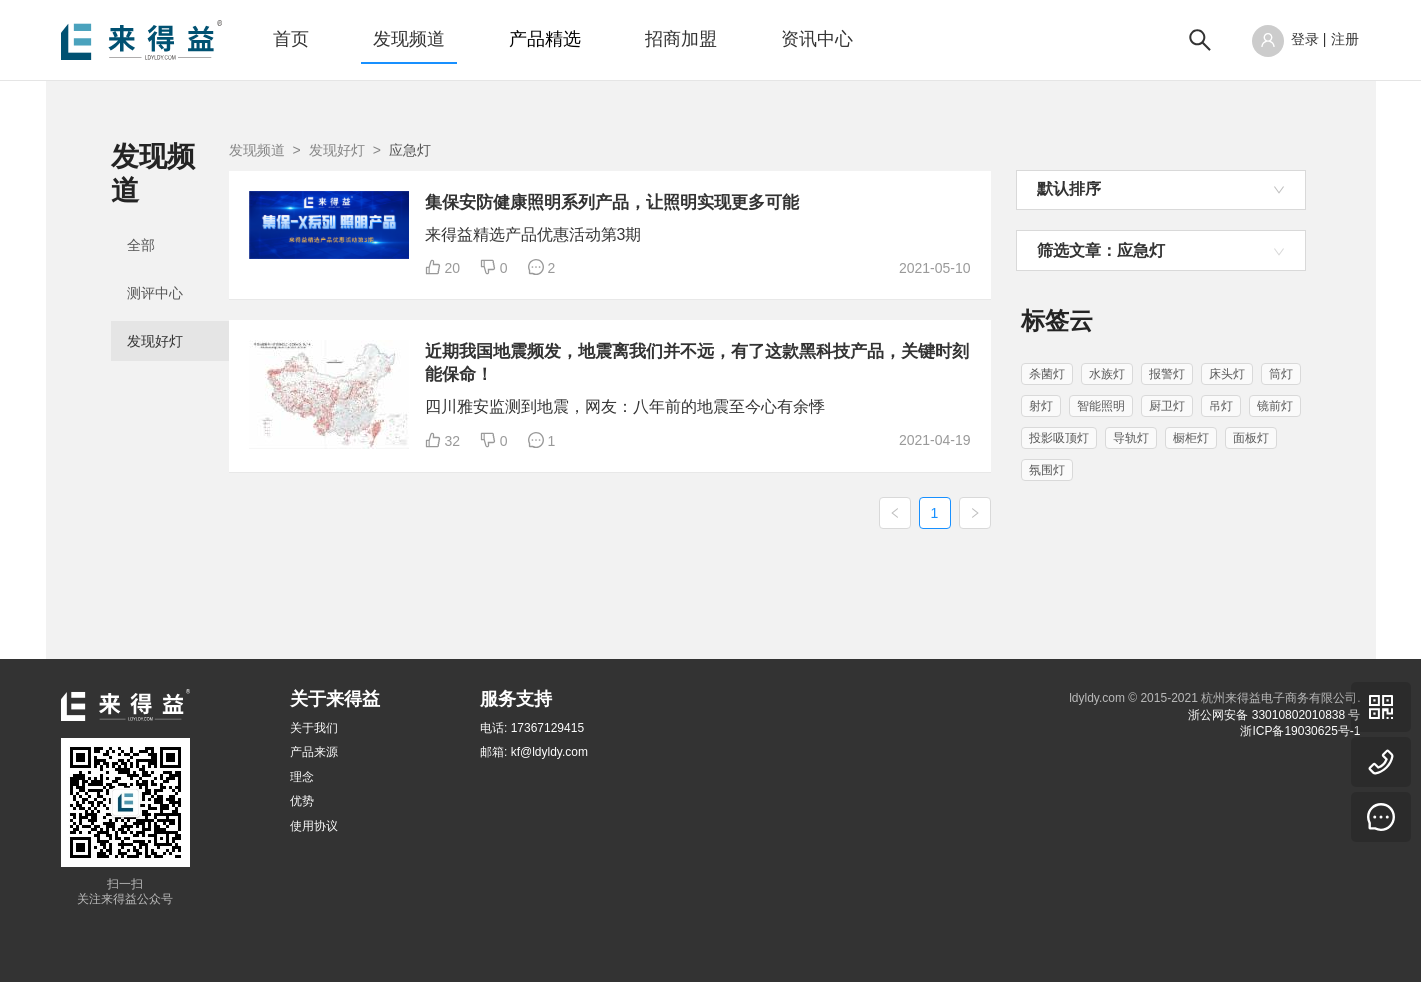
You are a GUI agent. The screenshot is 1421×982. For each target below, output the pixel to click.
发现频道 (409, 39)
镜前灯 (1275, 406)
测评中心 (155, 260)
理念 (302, 777)
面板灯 (1251, 438)
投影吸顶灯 (1059, 438)
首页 (291, 39)
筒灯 (1281, 374)
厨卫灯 (1167, 406)
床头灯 (1227, 374)
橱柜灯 (1191, 438)
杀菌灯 (1047, 374)
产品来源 (314, 753)
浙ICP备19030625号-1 (1300, 731)
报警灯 (1167, 374)
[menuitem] (291, 40)
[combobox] (1161, 190)
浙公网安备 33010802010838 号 (1274, 715)
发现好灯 (155, 308)
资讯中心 (817, 39)
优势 (302, 801)
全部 (141, 212)
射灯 (1041, 406)
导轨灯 (1131, 438)
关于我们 (314, 728)
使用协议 (314, 826)
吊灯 (1221, 406)
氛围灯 (1047, 470)
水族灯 (1107, 374)
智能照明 (1101, 406)
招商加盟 (681, 39)
